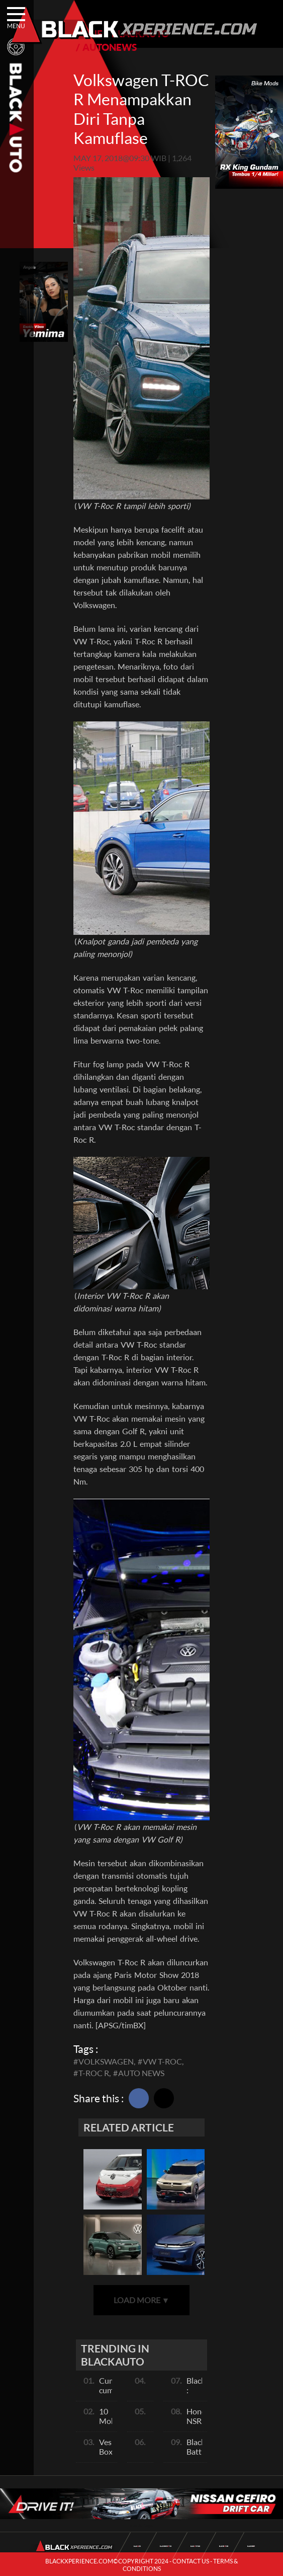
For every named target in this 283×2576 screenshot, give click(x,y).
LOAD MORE (142, 2300)
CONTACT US (190, 2561)
